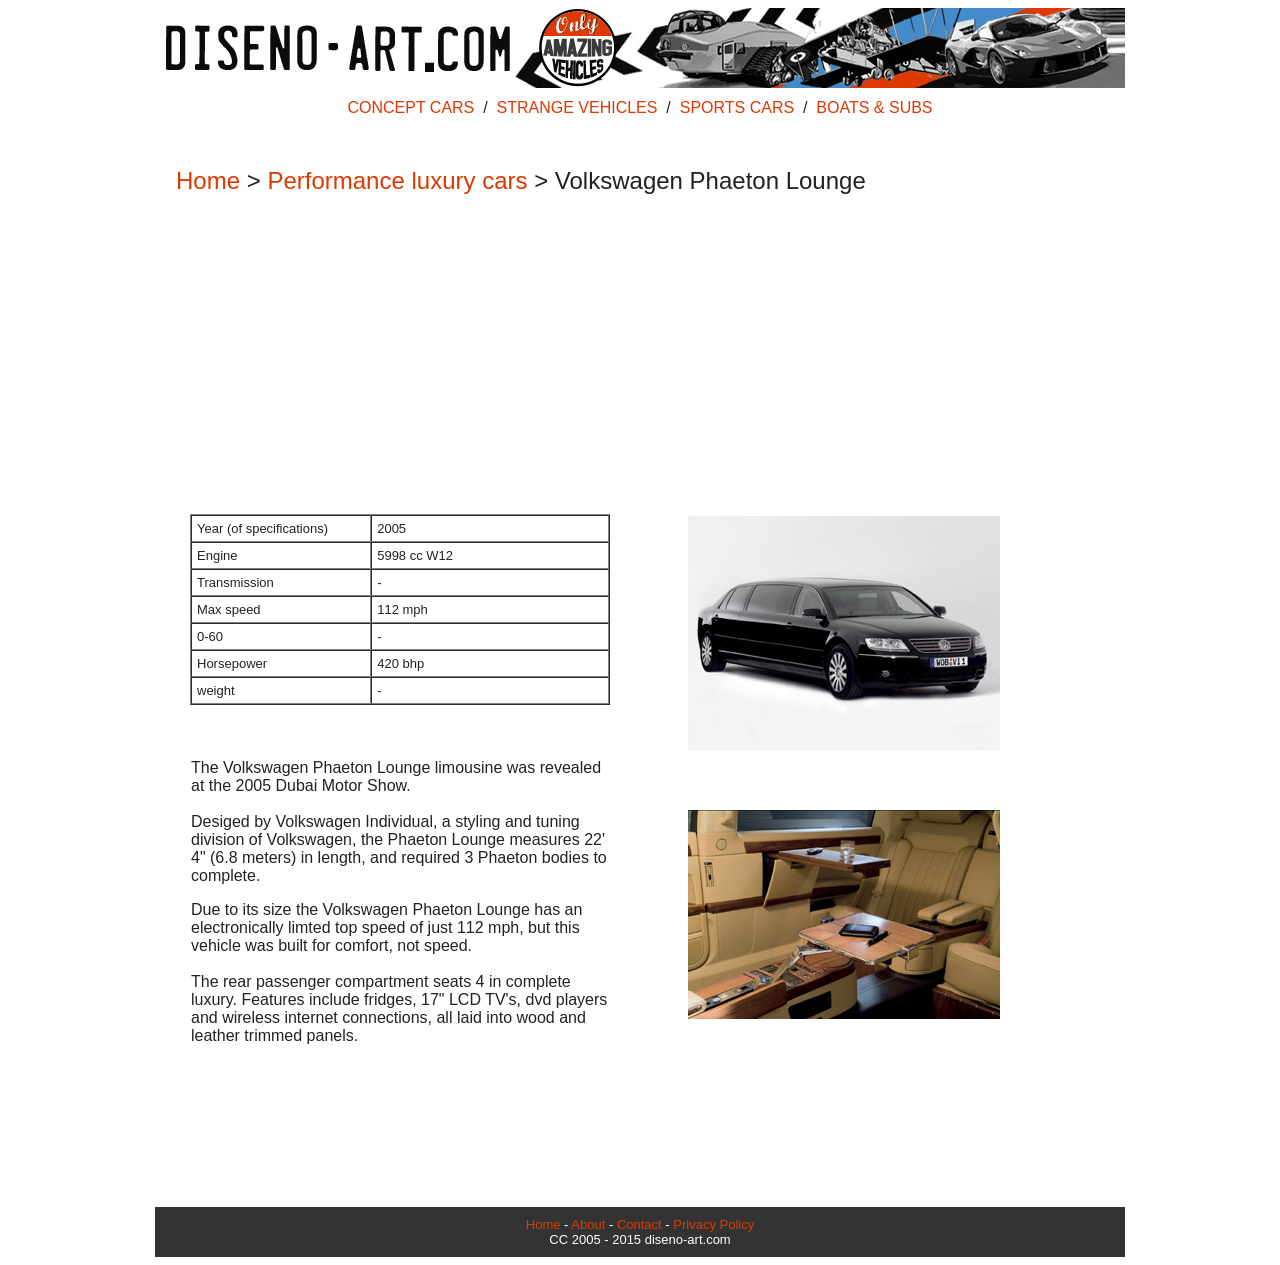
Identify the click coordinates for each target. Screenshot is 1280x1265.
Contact (639, 1224)
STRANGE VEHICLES (577, 107)
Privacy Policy (713, 1224)
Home (208, 180)
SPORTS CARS (737, 107)
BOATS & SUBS (874, 107)
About (588, 1224)
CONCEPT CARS (410, 107)
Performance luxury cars (397, 180)
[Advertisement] (630, 356)
